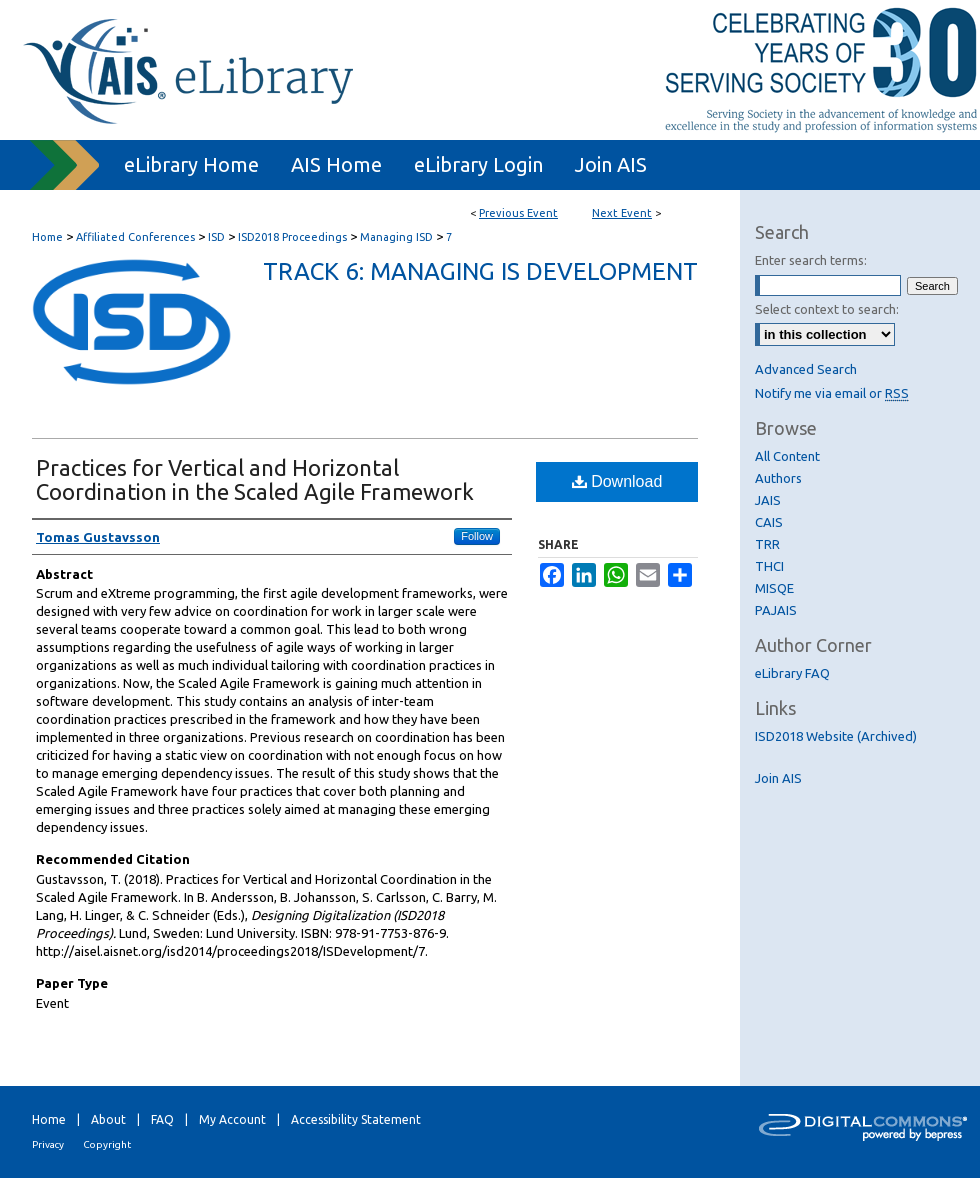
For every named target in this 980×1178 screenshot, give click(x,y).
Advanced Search (806, 369)
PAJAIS (776, 610)
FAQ (162, 1119)
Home (47, 237)
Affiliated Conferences (137, 237)
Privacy (48, 1144)
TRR (767, 544)
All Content (787, 456)
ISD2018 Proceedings (294, 237)
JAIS (768, 500)
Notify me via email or (832, 393)
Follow (477, 536)
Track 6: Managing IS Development (480, 271)
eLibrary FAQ (792, 673)
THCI (769, 566)
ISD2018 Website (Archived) (836, 736)
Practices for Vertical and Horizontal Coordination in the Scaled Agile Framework (255, 479)
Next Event (622, 213)
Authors (778, 478)
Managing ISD (398, 237)
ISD (218, 237)
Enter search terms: (811, 260)
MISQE (774, 588)
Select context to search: (827, 309)
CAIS (769, 522)
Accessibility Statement (356, 1119)
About (108, 1119)
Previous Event (518, 213)
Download (617, 481)
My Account (232, 1119)
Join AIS (778, 778)
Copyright (107, 1144)
